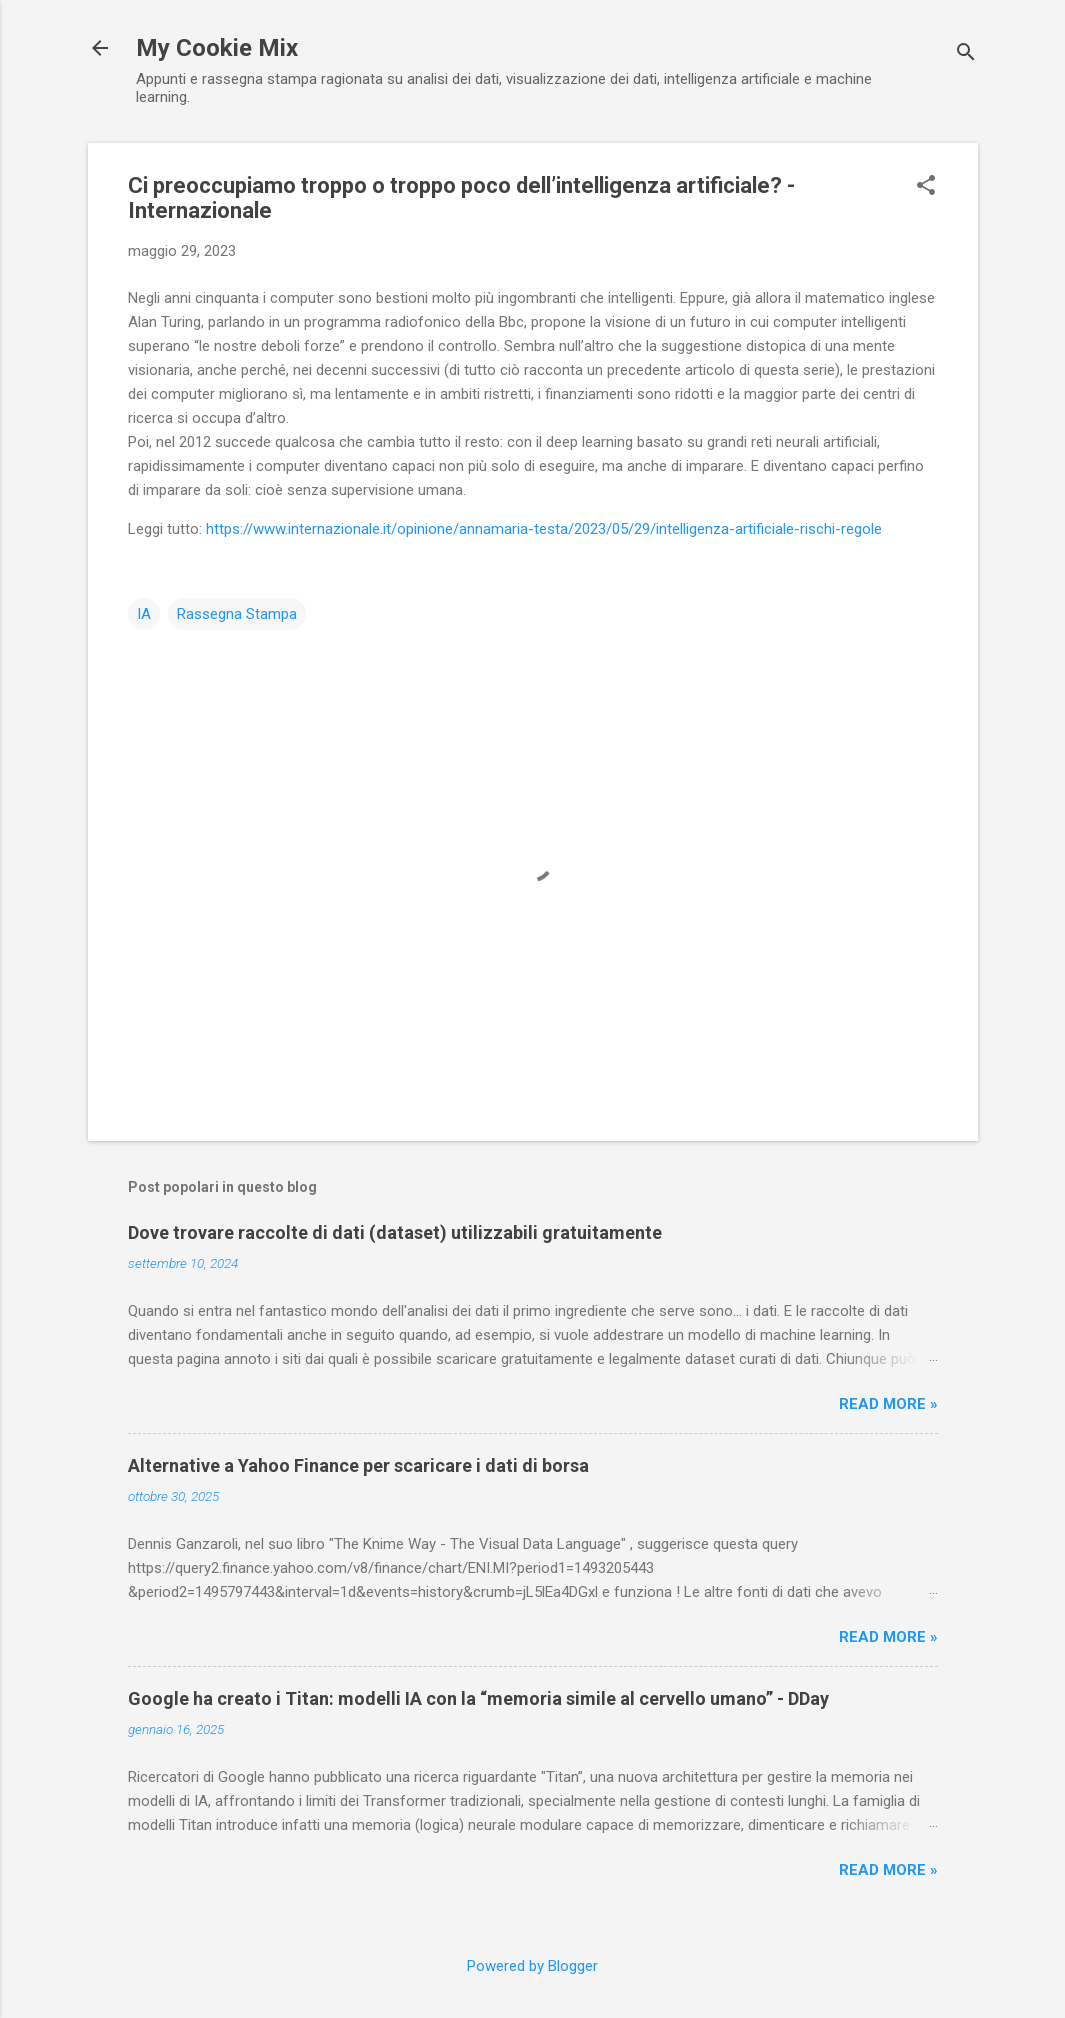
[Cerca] (966, 54)
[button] (926, 187)
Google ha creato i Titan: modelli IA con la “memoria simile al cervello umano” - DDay (478, 1698)
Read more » (888, 1404)
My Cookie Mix (217, 48)
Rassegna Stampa (237, 614)
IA (144, 614)
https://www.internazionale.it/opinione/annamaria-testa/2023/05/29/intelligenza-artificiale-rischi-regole (544, 529)
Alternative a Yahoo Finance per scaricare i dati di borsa (358, 1465)
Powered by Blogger (532, 1966)
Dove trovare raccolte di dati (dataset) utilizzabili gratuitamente (395, 1232)
